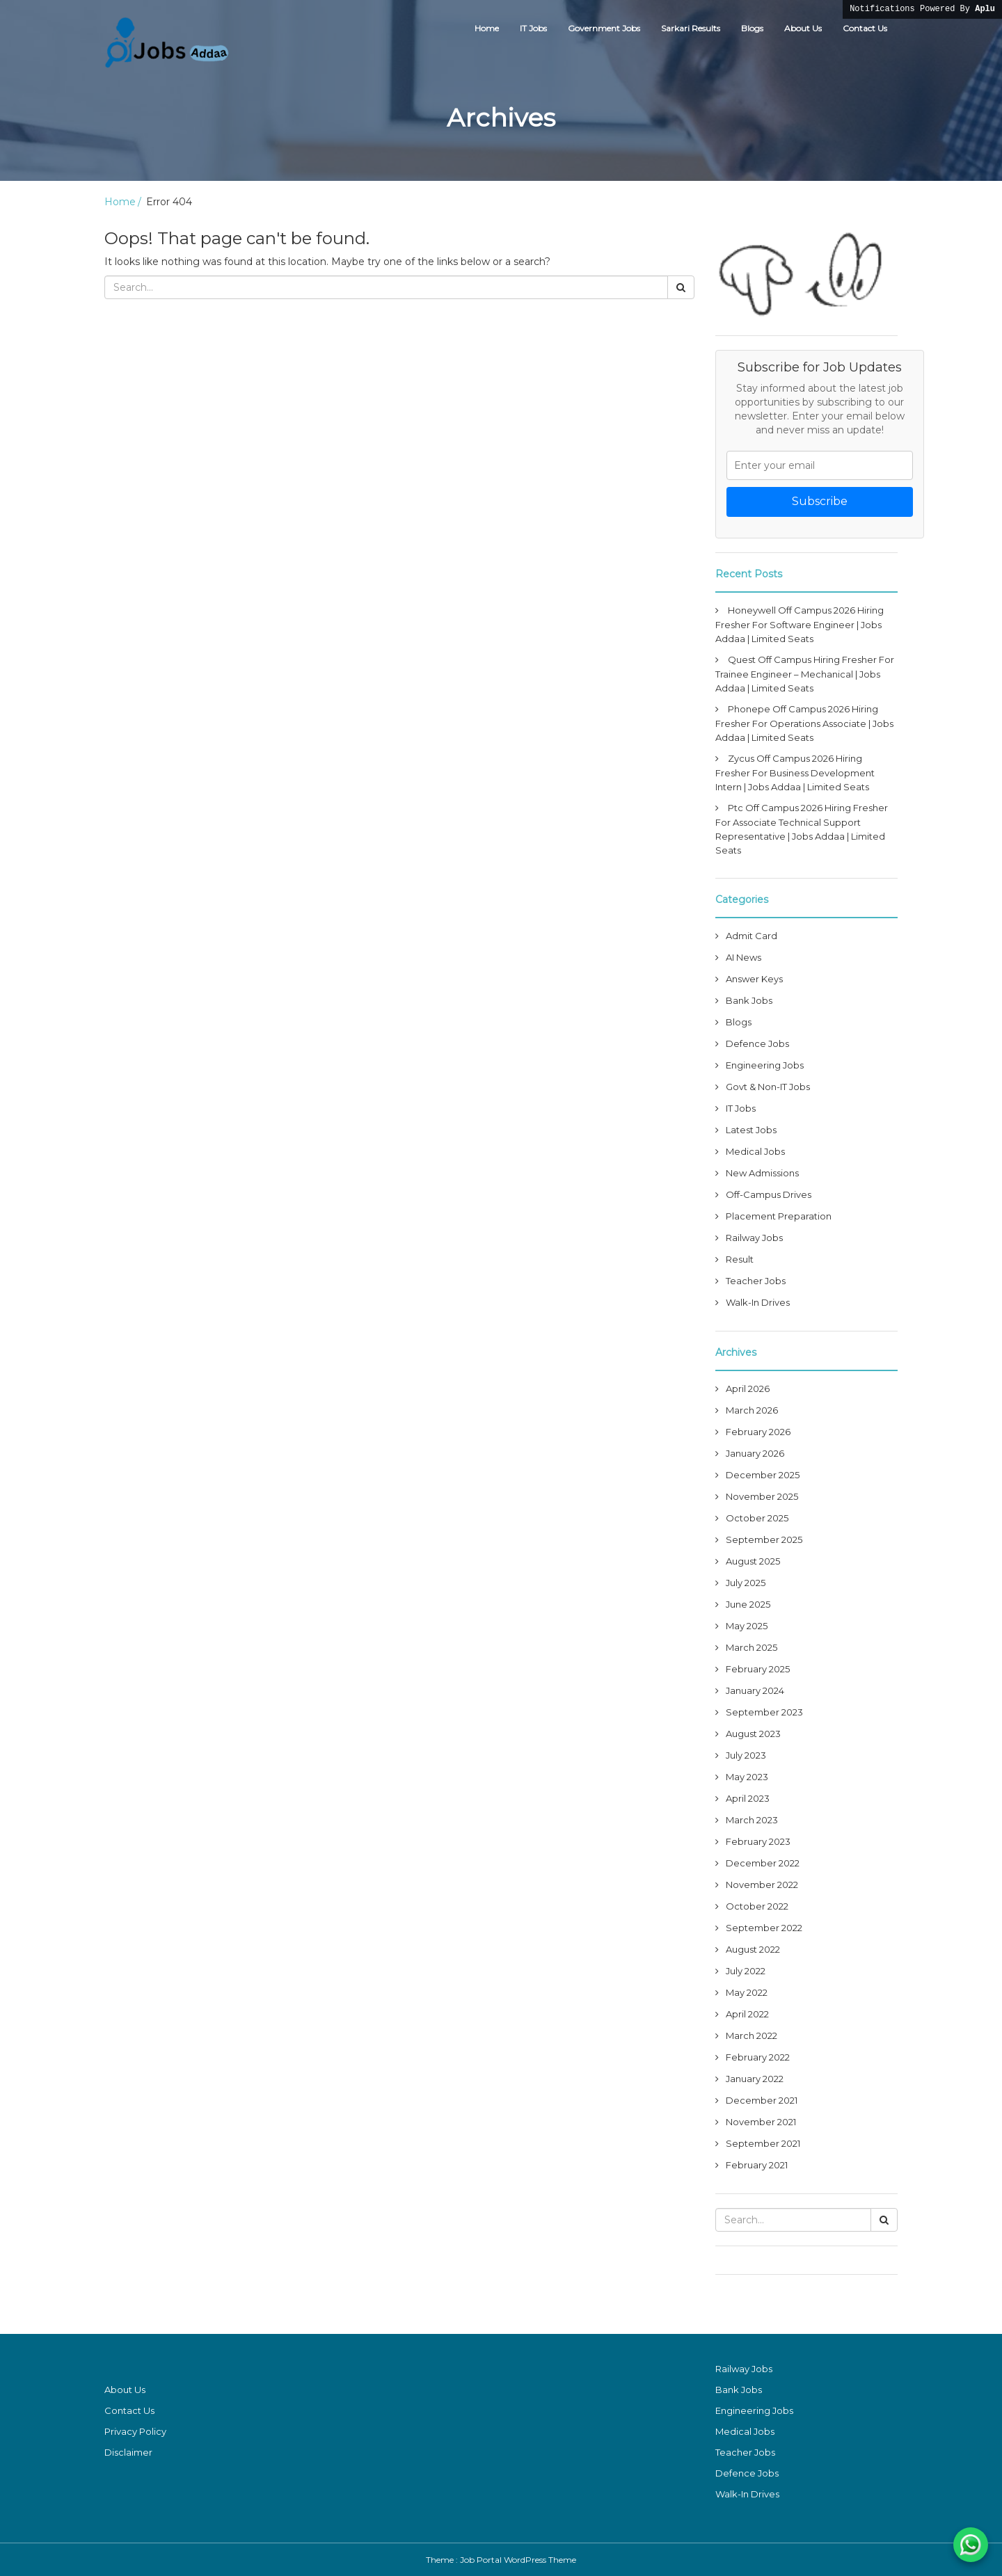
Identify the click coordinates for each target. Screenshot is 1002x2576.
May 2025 (747, 1625)
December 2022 (763, 1863)
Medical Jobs (755, 1151)
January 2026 (755, 1453)
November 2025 (762, 1496)
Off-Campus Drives (768, 1194)
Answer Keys (754, 978)
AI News (743, 957)
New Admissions (762, 1172)
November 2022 (762, 1884)
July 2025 (745, 1582)
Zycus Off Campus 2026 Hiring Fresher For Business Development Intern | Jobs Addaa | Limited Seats (795, 772)
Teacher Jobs (756, 1280)
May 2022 (747, 1992)
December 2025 (763, 1474)
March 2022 (751, 2035)
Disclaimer (128, 2452)
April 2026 (748, 1388)
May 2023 (747, 1776)
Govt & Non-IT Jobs (768, 1086)
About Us (803, 28)
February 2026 (758, 1431)
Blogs (752, 28)
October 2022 (757, 1906)
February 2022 (758, 2057)
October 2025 (757, 1517)
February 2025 (758, 1668)
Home (487, 28)
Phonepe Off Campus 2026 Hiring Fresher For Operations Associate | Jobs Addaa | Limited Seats (804, 723)
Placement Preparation (779, 1216)
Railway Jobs (754, 1237)
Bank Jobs (749, 1000)
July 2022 (745, 1970)
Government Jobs (604, 28)
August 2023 (753, 1733)
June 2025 (748, 1604)
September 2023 (764, 1712)
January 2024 (755, 1690)
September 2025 (764, 1539)
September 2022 (764, 1927)
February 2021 (757, 2164)
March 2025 (751, 1647)
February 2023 (758, 1841)
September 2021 (763, 2143)
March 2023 (752, 1819)
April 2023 (748, 1798)
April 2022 (747, 2013)
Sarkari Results (690, 28)
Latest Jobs (751, 1129)
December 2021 (761, 2100)
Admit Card (751, 935)
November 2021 (761, 2121)
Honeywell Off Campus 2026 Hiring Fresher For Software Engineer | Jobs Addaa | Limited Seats (799, 624)
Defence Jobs (757, 1043)
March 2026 (752, 1410)
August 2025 (753, 1561)
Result (740, 1259)
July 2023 (746, 1755)
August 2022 (753, 1949)
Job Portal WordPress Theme (518, 2559)
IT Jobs (533, 28)
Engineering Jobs (765, 1065)
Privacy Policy (135, 2431)
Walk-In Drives (758, 1302)
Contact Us (865, 28)
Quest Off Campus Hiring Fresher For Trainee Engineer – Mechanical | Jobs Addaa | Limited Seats (804, 674)
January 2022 (755, 2078)
